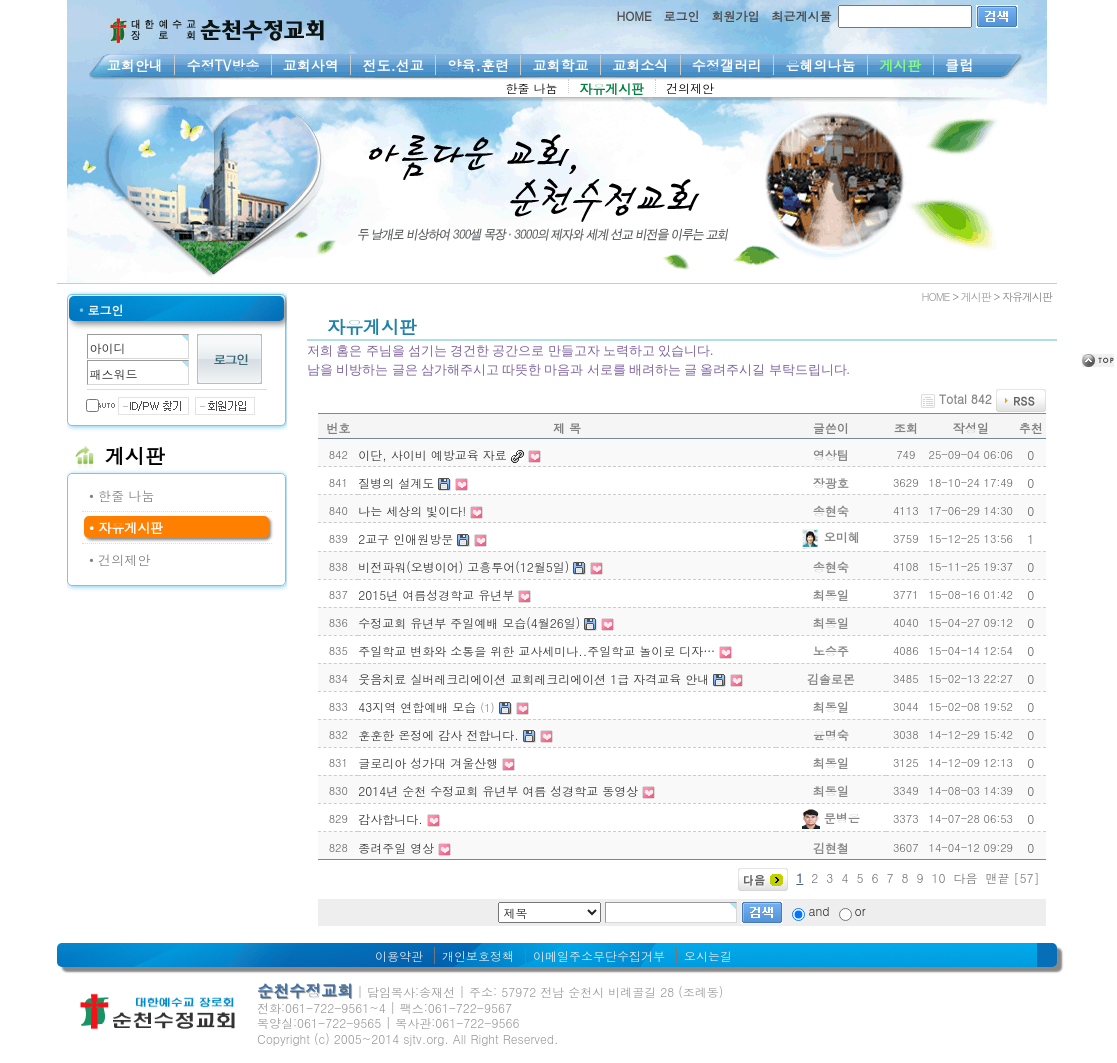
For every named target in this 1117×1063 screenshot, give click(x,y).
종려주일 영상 (396, 847)
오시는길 (708, 955)
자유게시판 (612, 88)
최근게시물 (802, 15)
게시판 (900, 65)
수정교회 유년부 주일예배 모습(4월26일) (469, 622)
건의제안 (690, 87)
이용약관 (399, 955)
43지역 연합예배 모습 (417, 706)
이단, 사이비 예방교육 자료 (432, 454)
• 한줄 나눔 (122, 495)
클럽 (959, 65)
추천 (1031, 427)
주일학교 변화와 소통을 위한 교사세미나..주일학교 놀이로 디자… (536, 650)
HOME (634, 15)
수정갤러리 (727, 65)
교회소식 (640, 65)
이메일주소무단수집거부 (599, 955)
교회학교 (560, 65)
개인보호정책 (478, 955)
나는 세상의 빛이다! (412, 510)
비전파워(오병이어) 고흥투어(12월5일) (463, 566)
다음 (965, 877)
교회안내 (135, 65)
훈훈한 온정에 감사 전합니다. (438, 734)
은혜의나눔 (820, 65)
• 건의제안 (119, 559)
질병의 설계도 (396, 482)
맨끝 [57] (1013, 877)
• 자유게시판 (126, 527)
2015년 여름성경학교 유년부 (436, 594)
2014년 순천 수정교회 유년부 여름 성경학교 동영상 (498, 790)
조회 (906, 427)
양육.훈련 (478, 65)
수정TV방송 (222, 65)
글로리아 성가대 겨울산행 (428, 762)
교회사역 (311, 65)
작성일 (971, 427)
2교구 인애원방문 (405, 538)
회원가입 (736, 15)
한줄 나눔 (532, 87)
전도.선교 (393, 65)
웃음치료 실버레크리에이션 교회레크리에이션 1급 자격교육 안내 (533, 678)
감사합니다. (390, 818)
